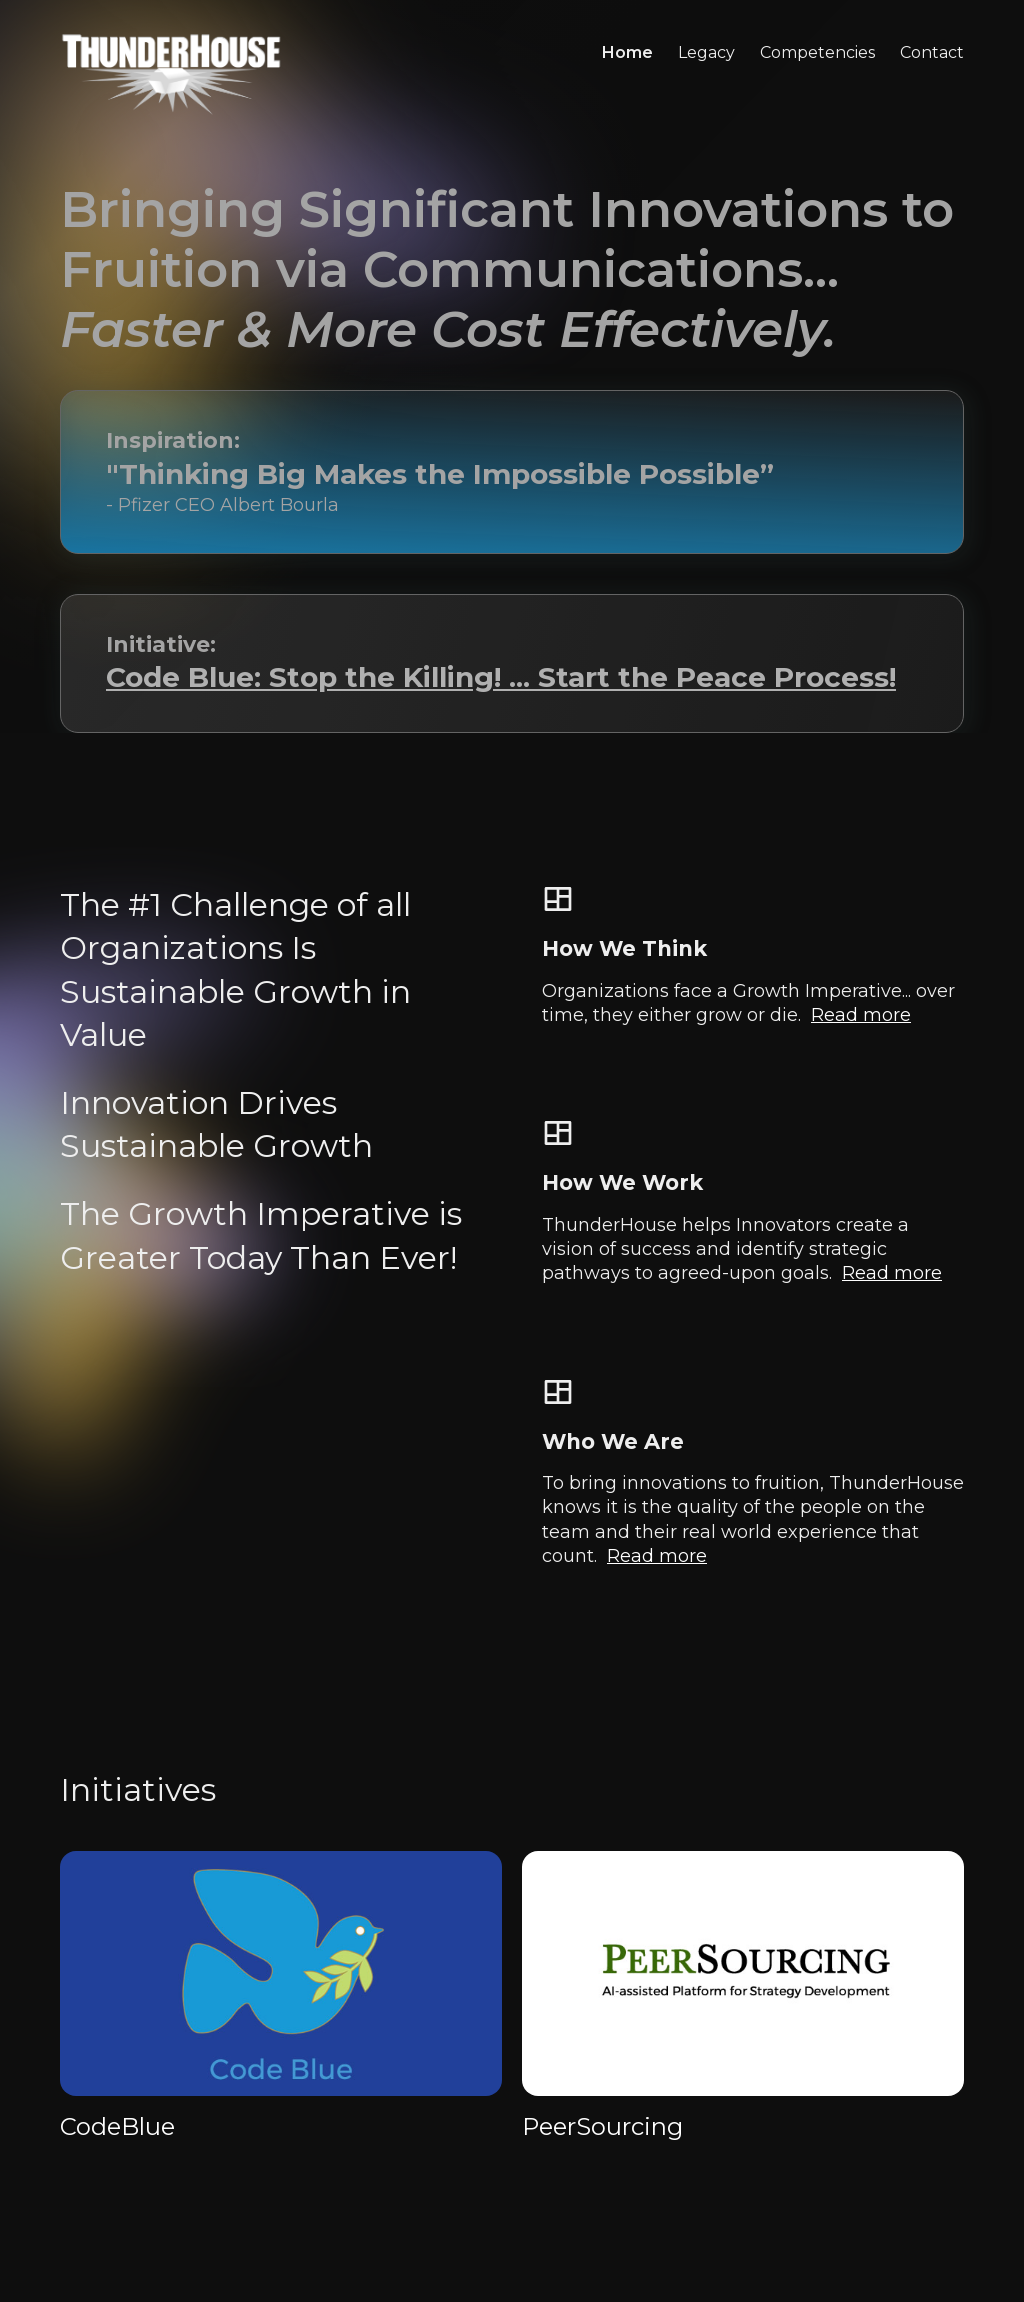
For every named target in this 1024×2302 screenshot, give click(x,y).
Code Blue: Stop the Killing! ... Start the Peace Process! (501, 677)
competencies (817, 52)
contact (932, 52)
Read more (861, 1015)
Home (627, 52)
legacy (706, 52)
